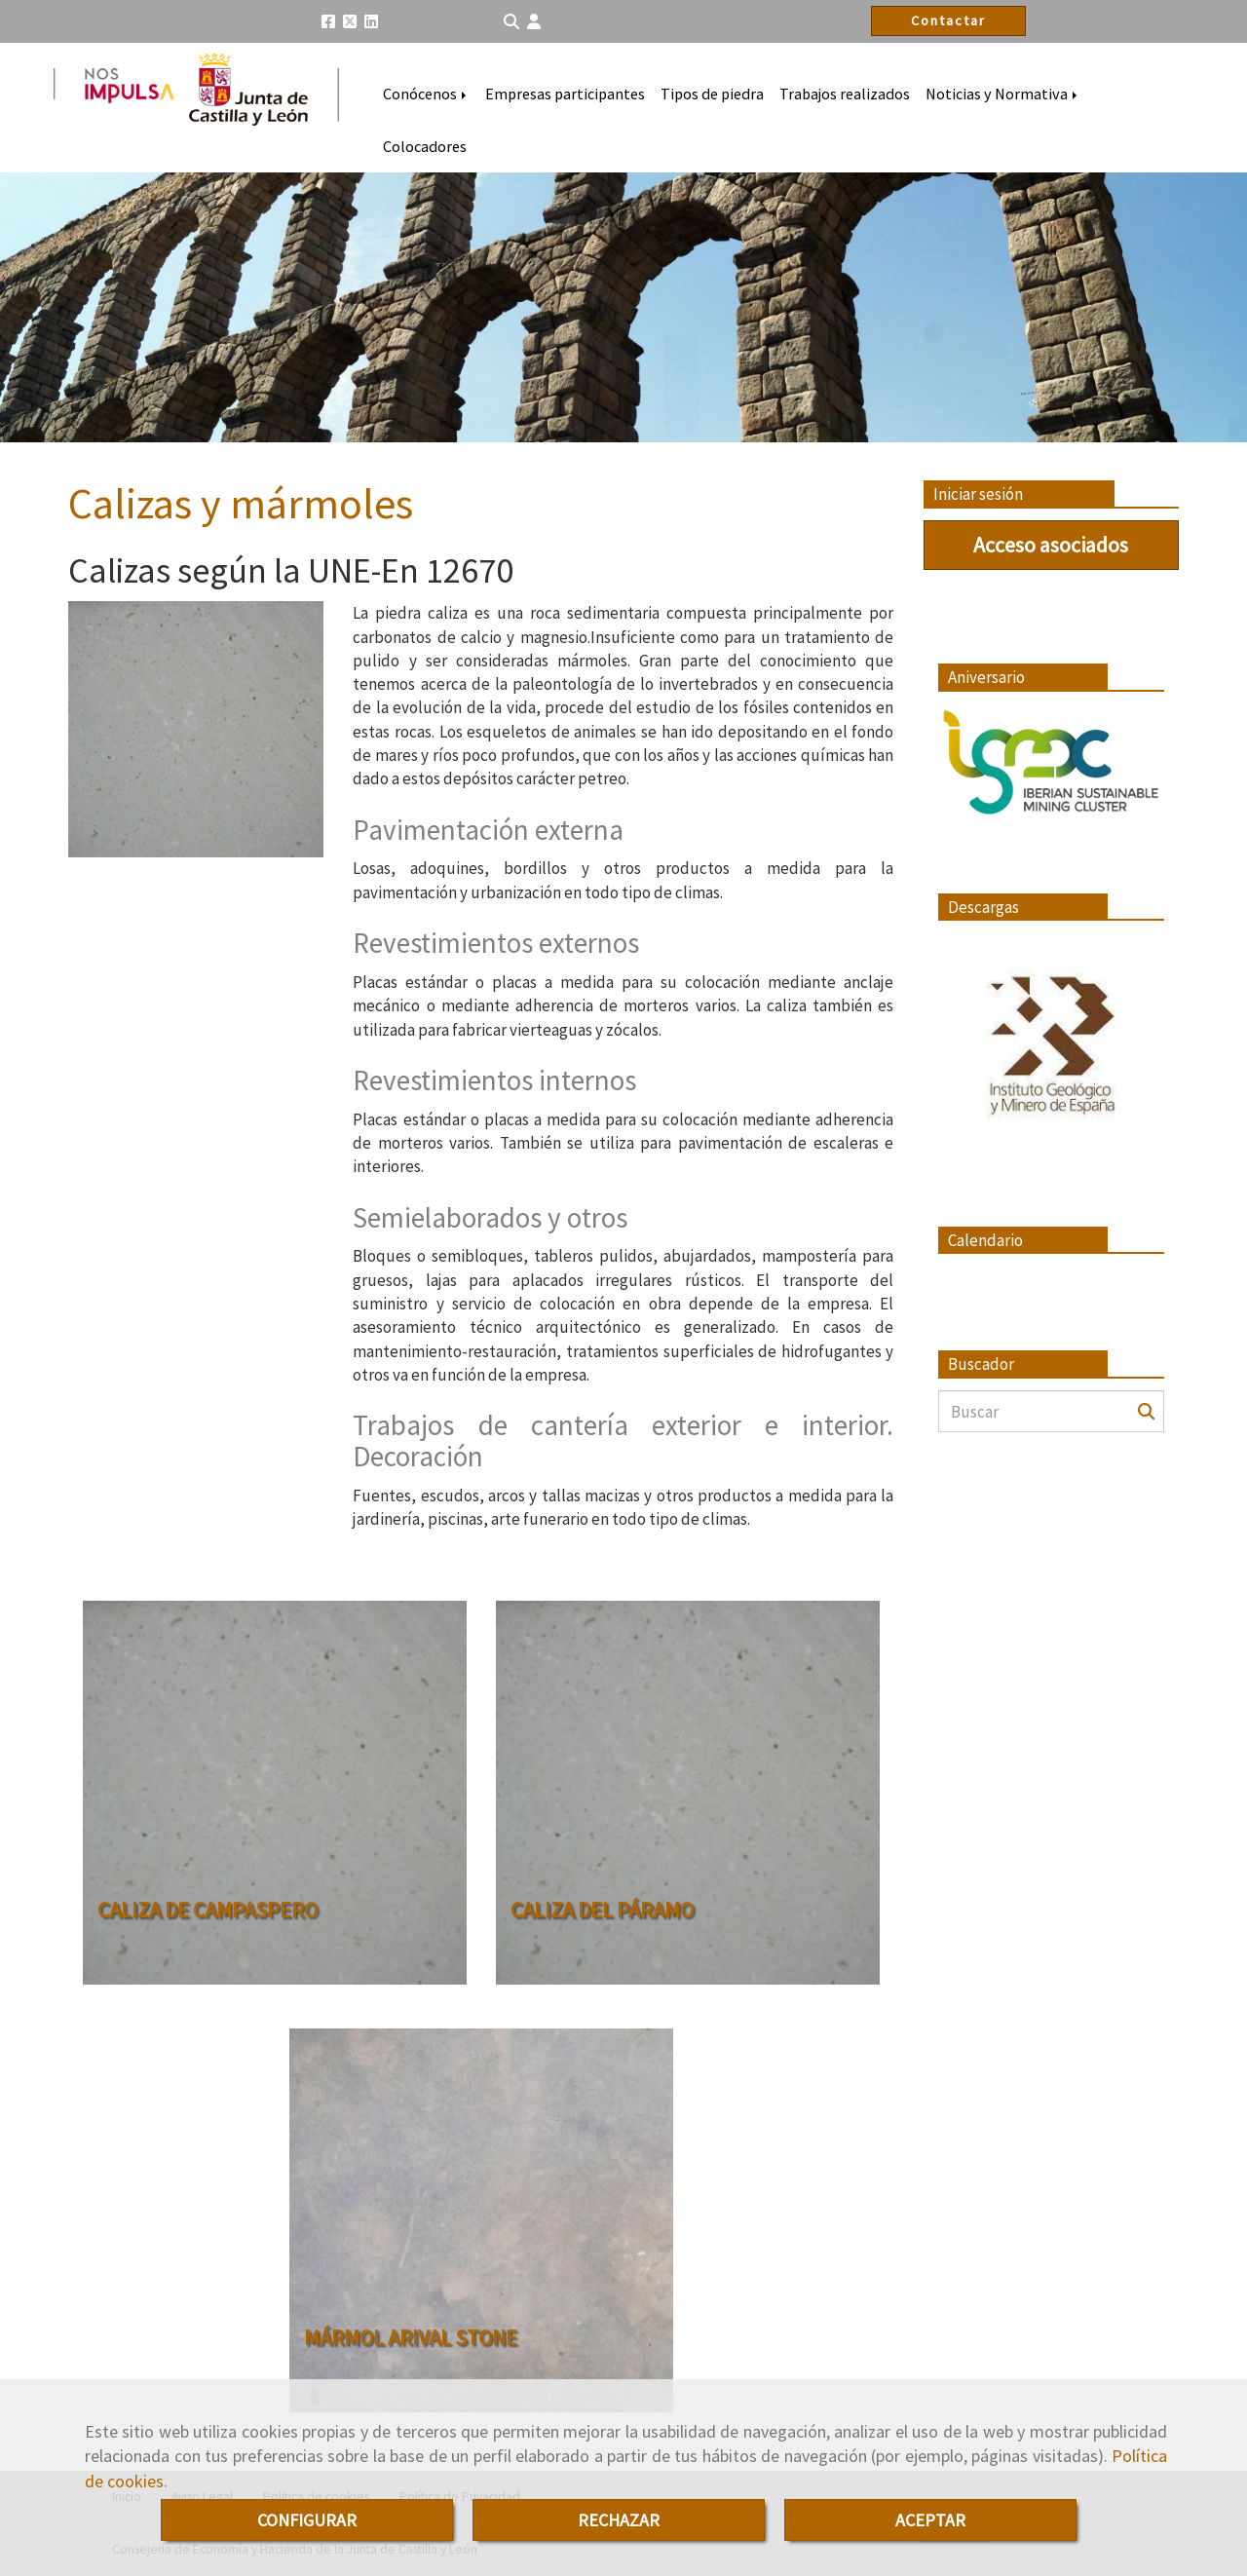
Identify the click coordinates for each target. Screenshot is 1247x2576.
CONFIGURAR (307, 2520)
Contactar (948, 20)
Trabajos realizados (844, 93)
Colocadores (425, 146)
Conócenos (426, 93)
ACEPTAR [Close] (930, 2520)
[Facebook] (328, 21)
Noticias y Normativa (1003, 93)
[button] (534, 22)
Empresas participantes (565, 93)
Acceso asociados (1050, 544)
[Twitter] (350, 21)
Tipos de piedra (712, 93)
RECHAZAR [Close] (619, 2520)
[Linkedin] (371, 21)
